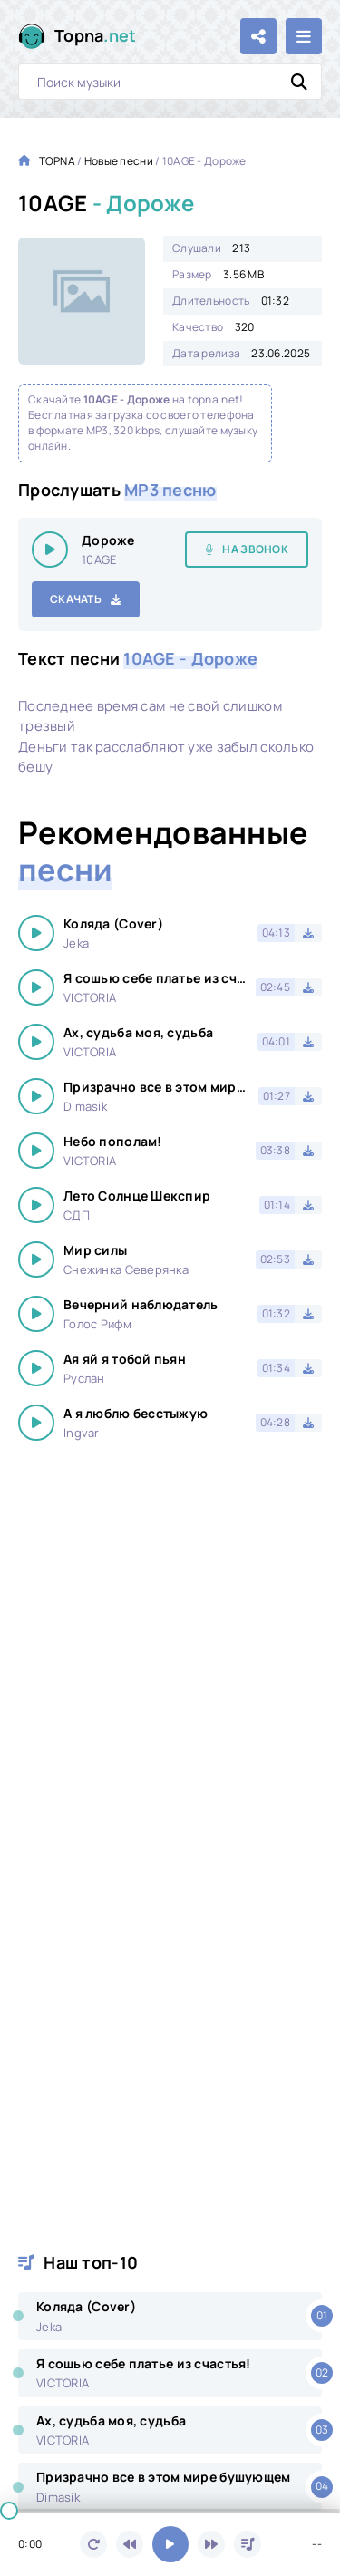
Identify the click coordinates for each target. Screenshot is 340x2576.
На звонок (255, 549)
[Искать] (299, 81)
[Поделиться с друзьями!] (258, 36)
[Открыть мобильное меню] (304, 36)
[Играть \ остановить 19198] (50, 549)
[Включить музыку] (170, 2544)
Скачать (76, 599)
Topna (95, 35)
